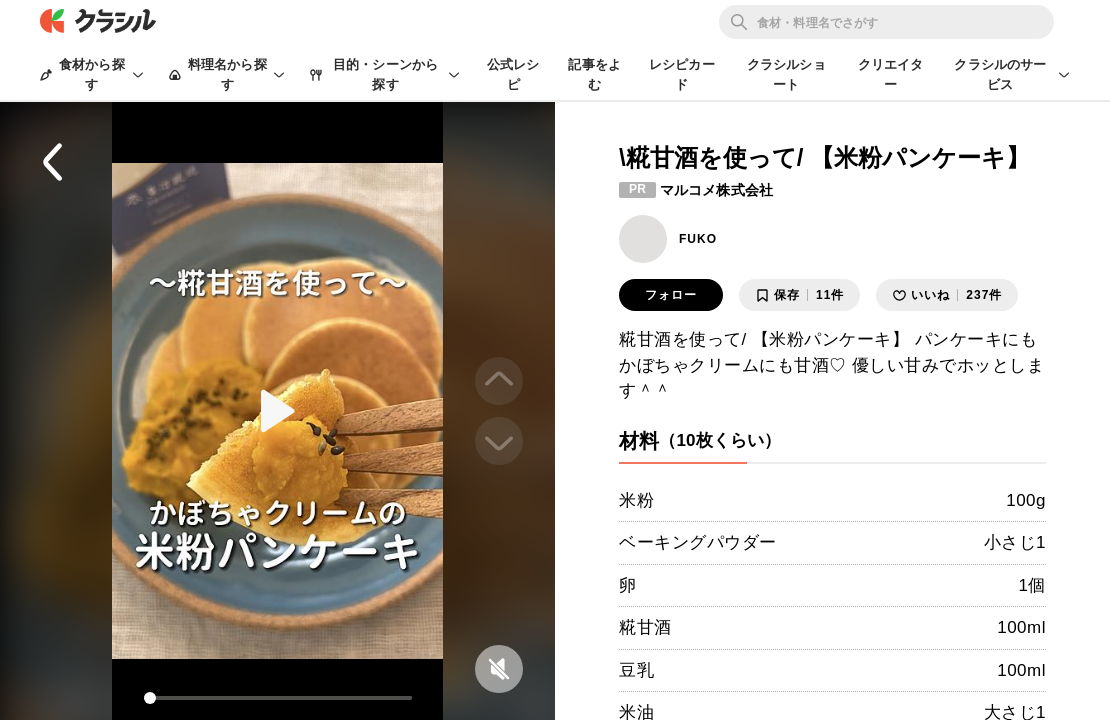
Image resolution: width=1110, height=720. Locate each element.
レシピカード (682, 74)
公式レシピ (513, 74)
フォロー (671, 295)
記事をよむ (594, 74)
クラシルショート (786, 74)
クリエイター (891, 74)
